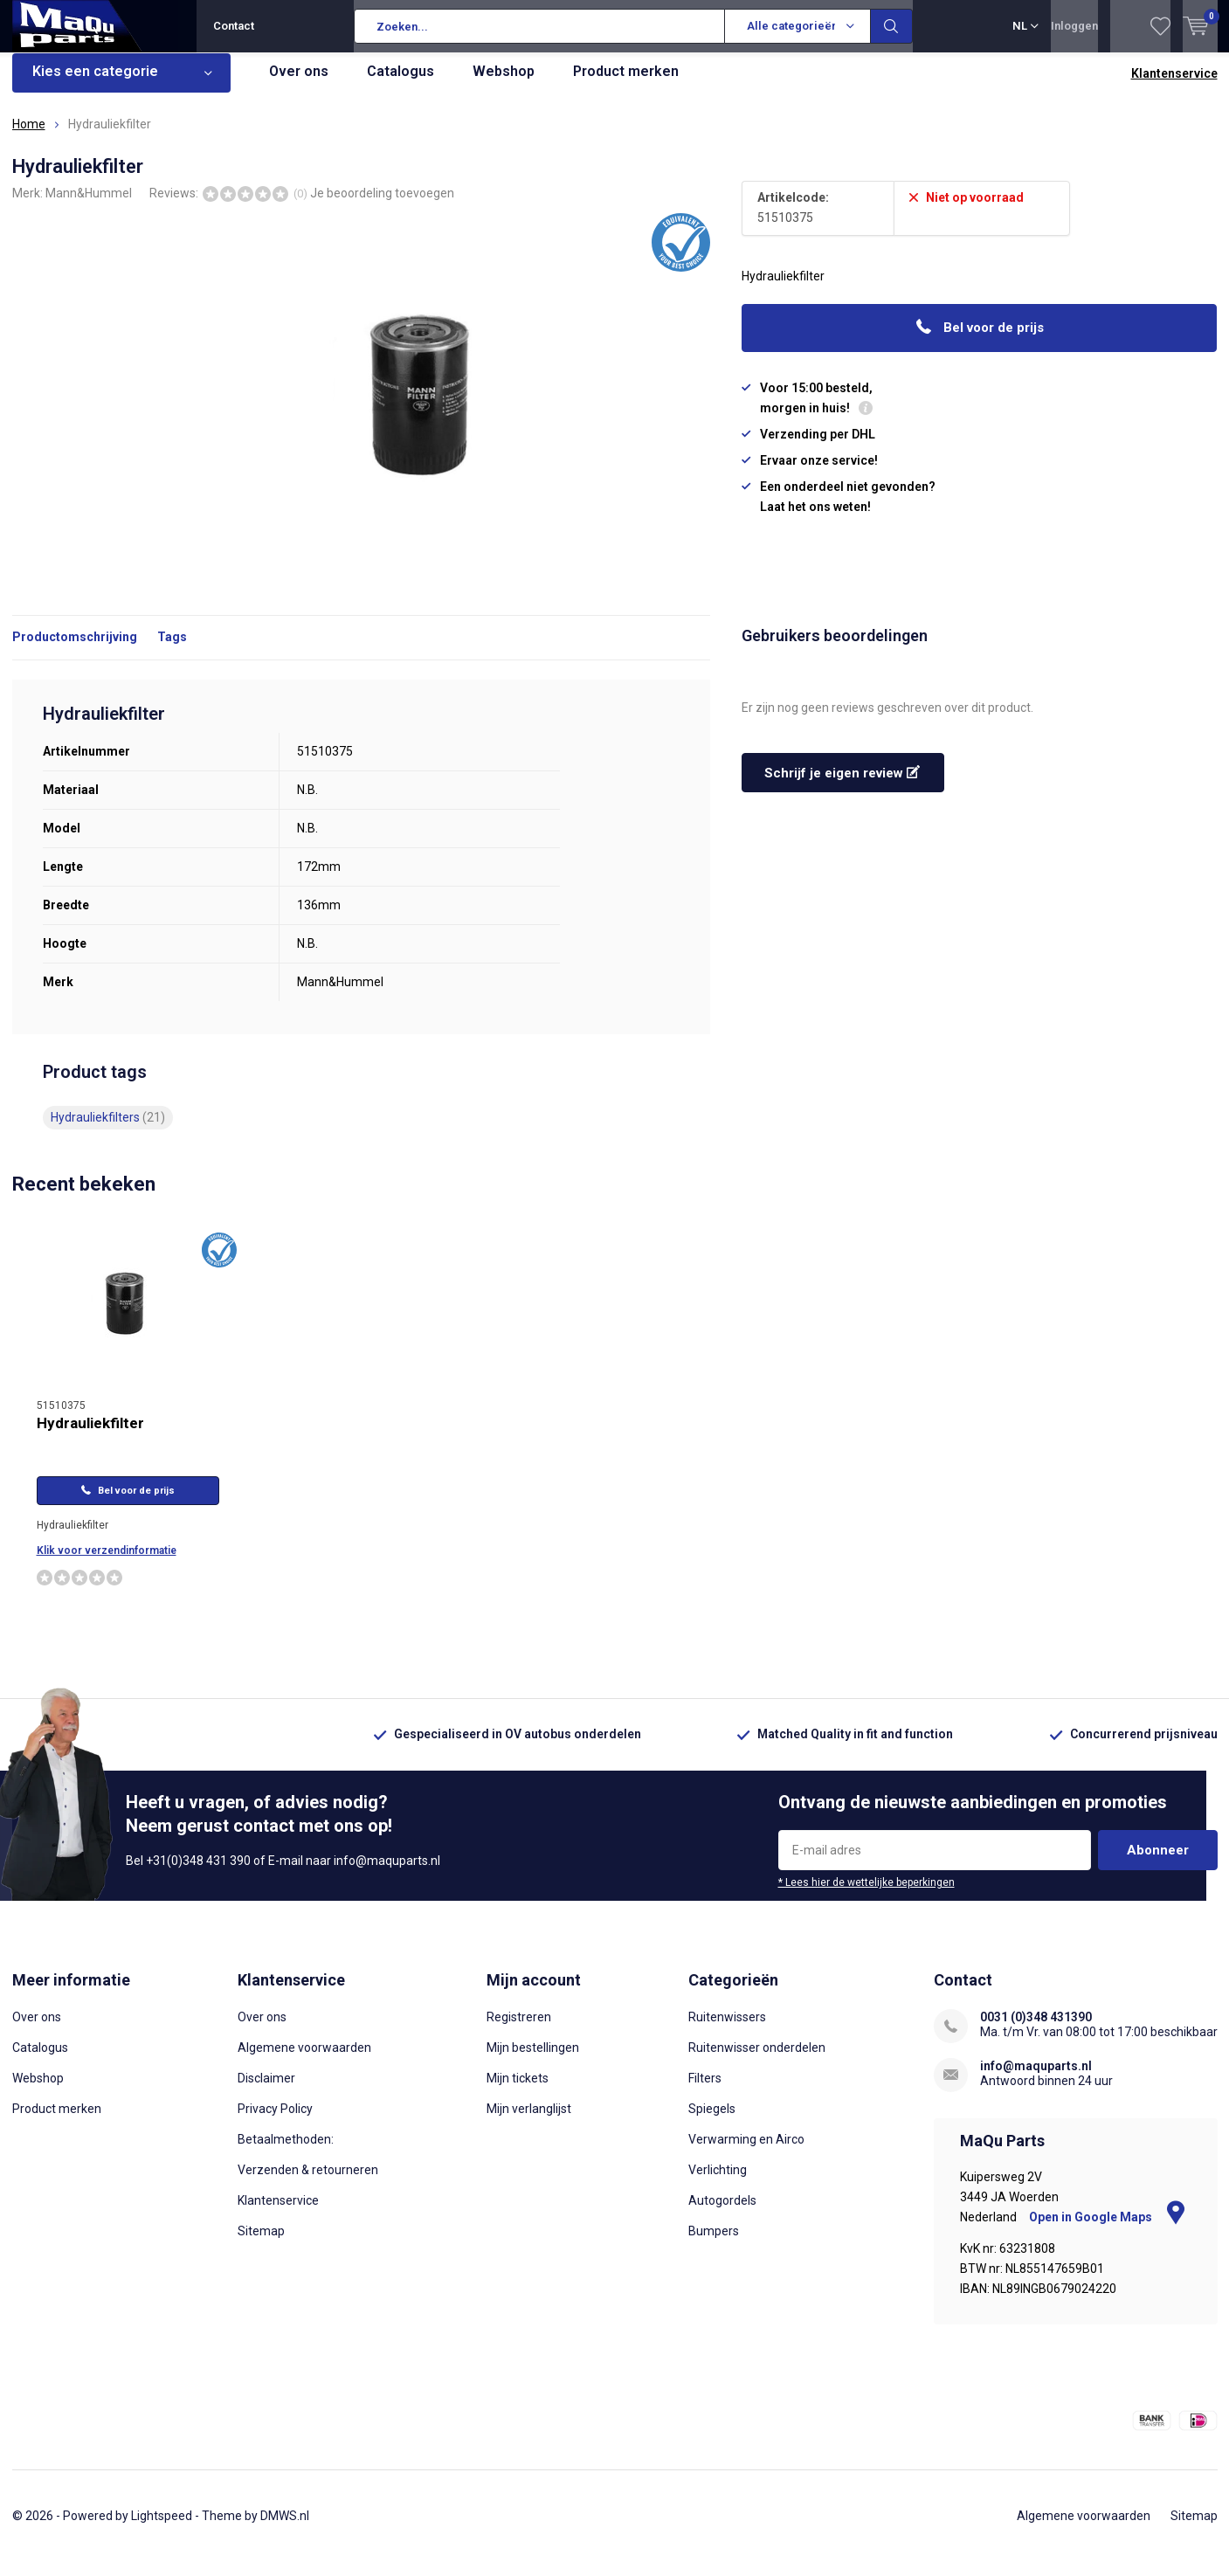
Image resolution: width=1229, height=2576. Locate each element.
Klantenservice (1174, 86)
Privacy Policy (275, 2122)
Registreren (519, 2030)
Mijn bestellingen (533, 2061)
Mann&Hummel (88, 205)
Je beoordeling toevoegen (382, 205)
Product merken (626, 84)
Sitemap (261, 2244)
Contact (233, 25)
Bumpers (713, 2244)
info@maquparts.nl (1036, 2079)
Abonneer (1158, 1863)
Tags (172, 650)
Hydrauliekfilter (90, 1436)
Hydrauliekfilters (108, 1130)
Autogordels (722, 2213)
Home (28, 137)
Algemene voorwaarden (304, 2061)
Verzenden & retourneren (308, 2183)
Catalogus (400, 84)
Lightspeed (161, 2529)
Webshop (504, 84)
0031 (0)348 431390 (1036, 2030)
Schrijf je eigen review (842, 786)
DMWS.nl (284, 2529)
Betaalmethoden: (286, 2152)
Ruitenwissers (727, 2030)
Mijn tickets (518, 2091)
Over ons (298, 84)
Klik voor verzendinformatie (106, 1563)
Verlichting (717, 2183)
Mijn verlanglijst (529, 2122)
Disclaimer (266, 2091)
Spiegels (711, 2122)
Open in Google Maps (1106, 2230)
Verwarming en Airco (746, 2152)
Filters (705, 2091)
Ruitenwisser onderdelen (756, 2061)
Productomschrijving (74, 650)
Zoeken (892, 26)
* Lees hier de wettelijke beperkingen (866, 1895)
